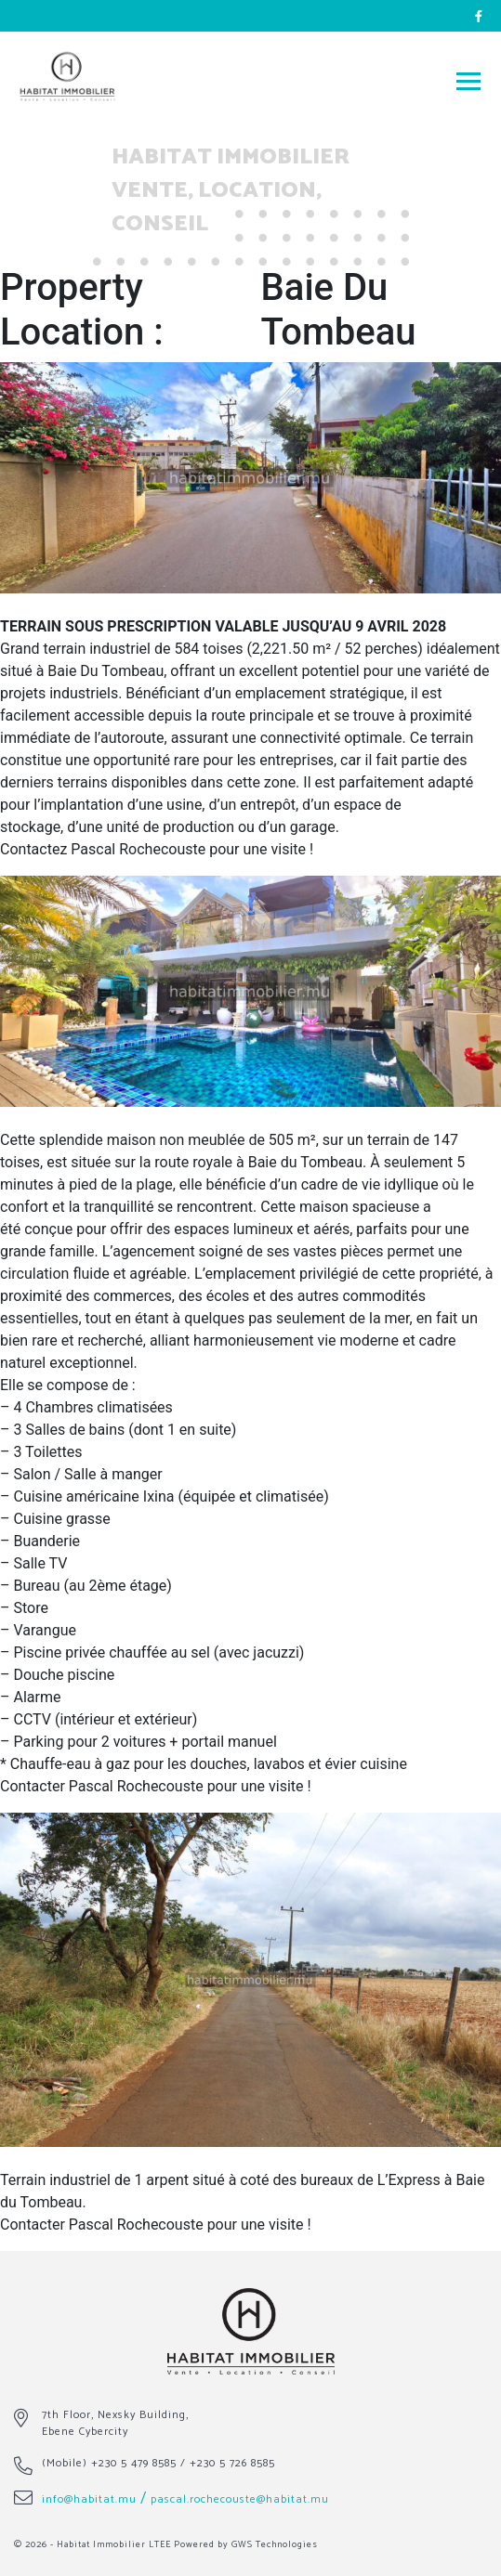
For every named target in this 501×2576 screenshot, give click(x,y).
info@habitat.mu (89, 2499)
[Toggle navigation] (468, 80)
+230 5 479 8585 (134, 2463)
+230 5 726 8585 (232, 2463)
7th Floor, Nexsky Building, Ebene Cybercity (115, 2423)
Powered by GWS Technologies (246, 2544)
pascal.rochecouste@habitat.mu (240, 2499)
